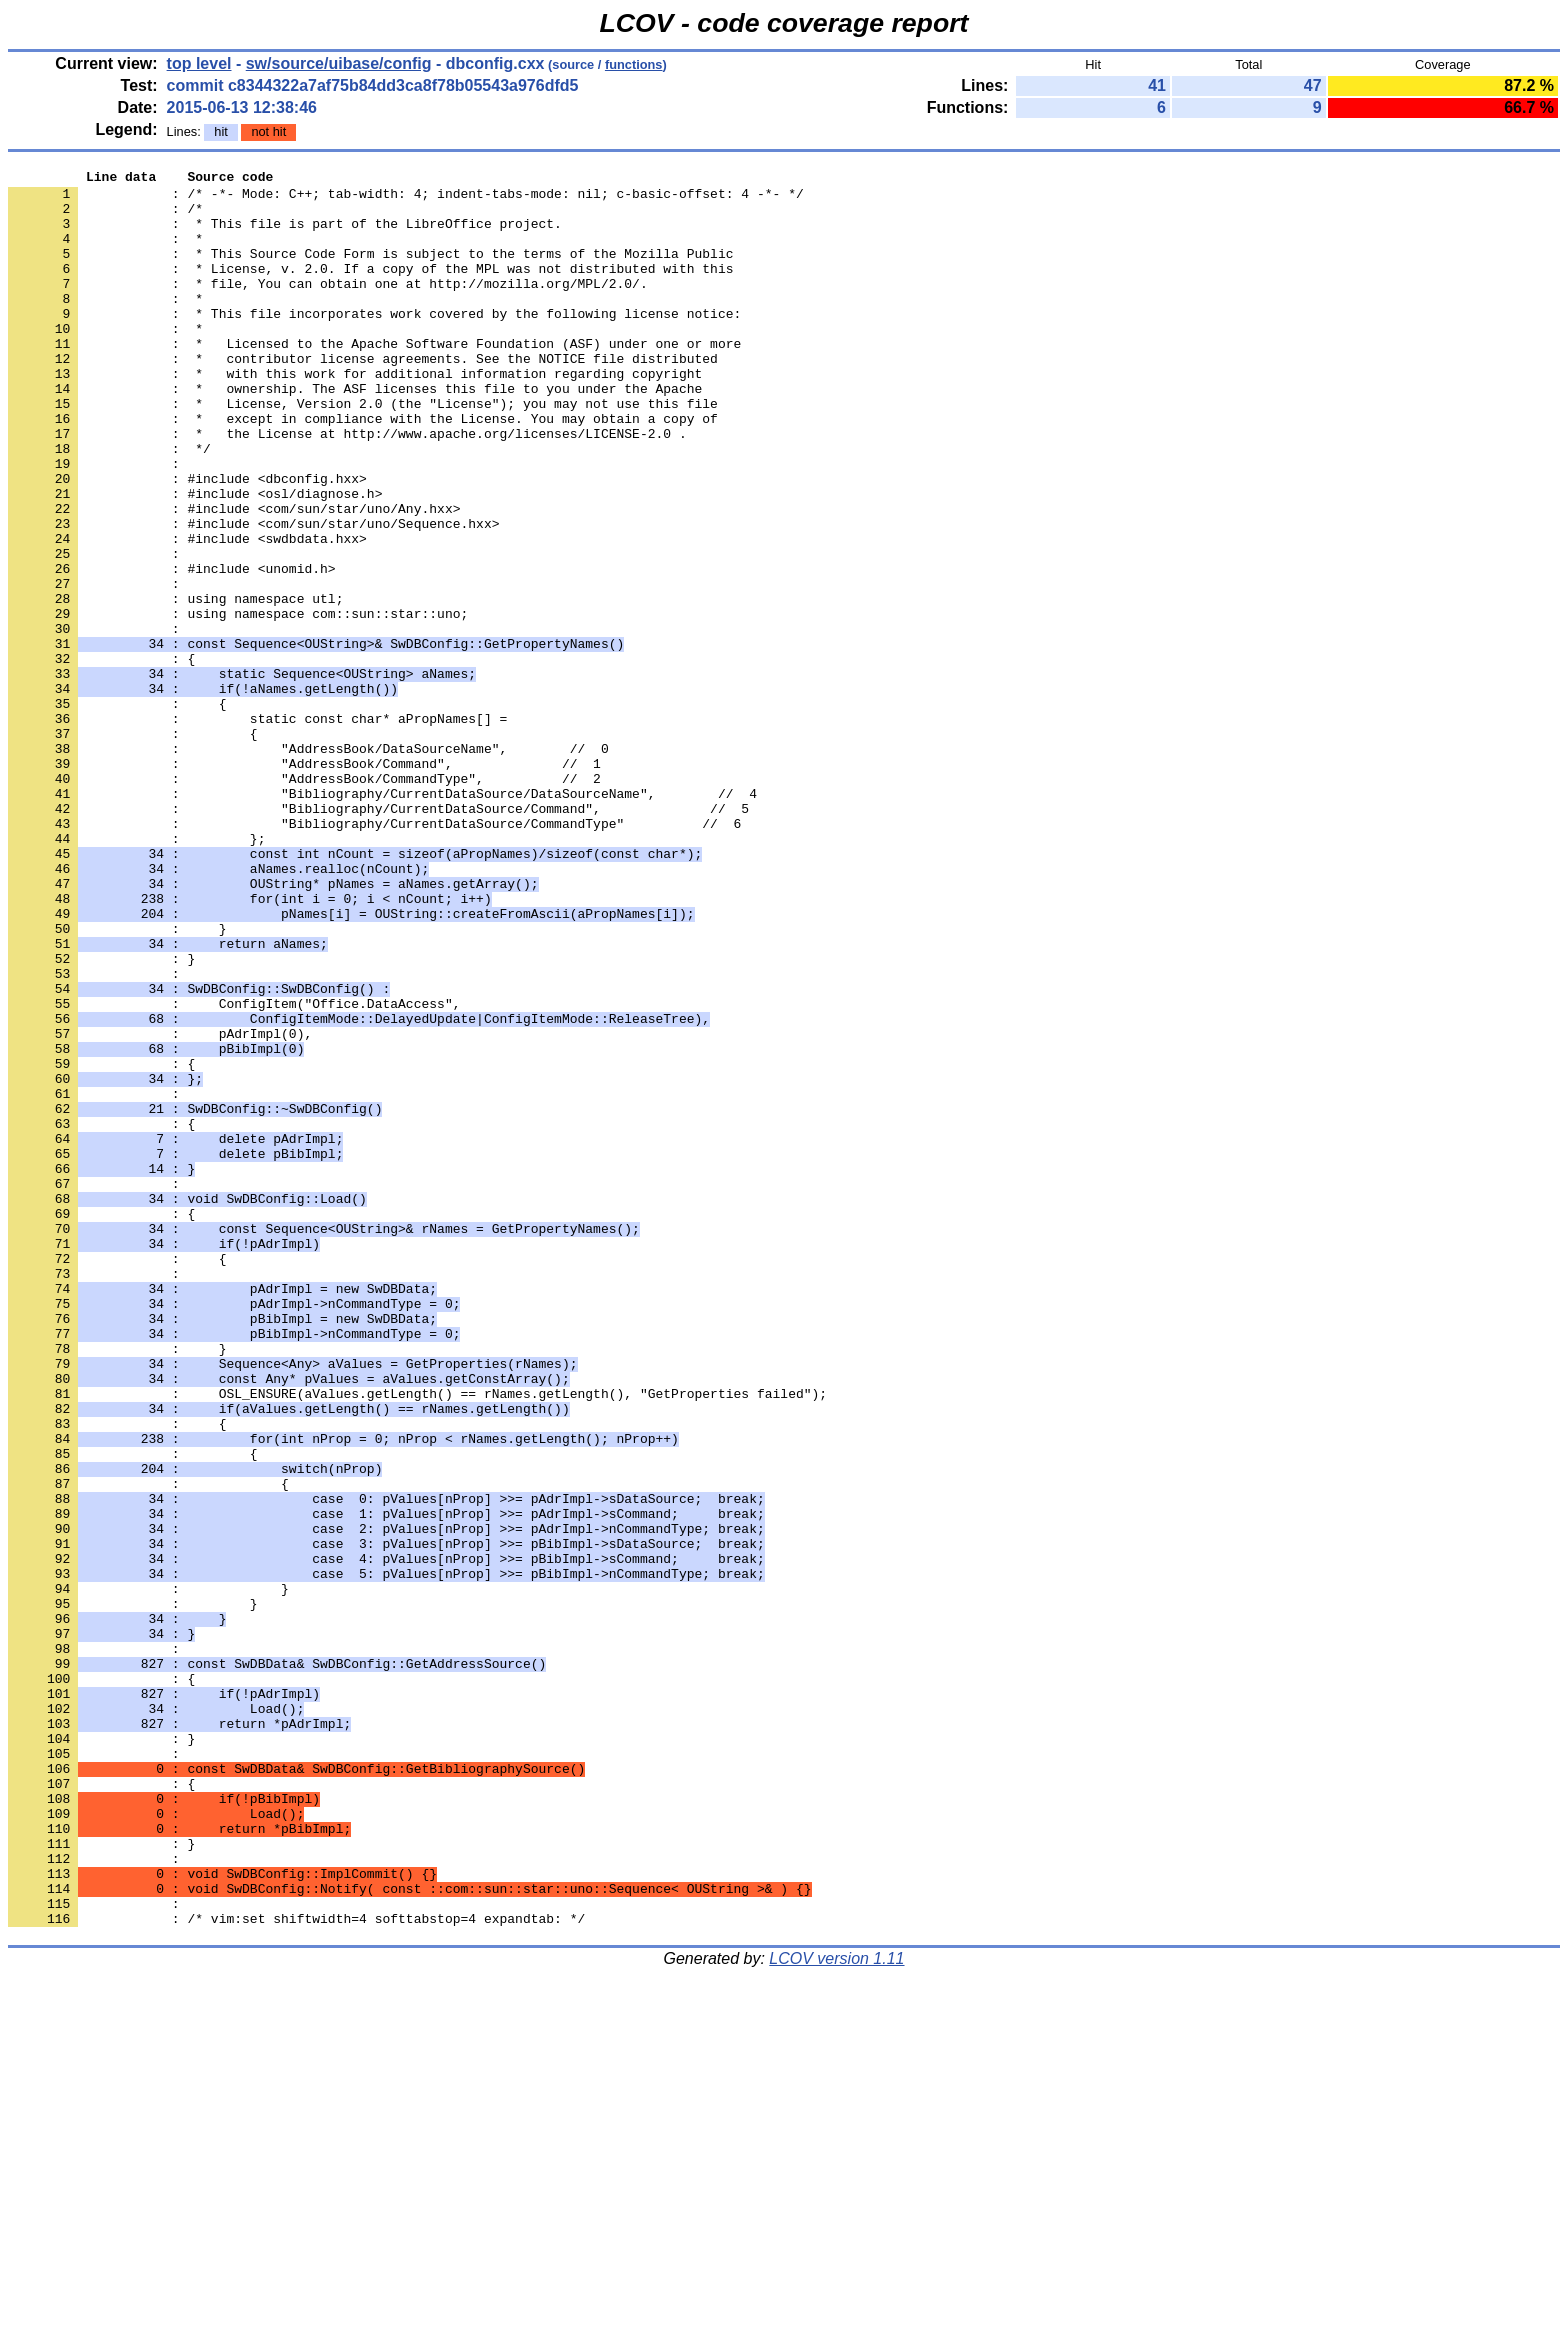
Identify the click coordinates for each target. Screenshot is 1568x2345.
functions (634, 64)
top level (199, 63)
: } (101, 1117)
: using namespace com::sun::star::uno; (238, 703)
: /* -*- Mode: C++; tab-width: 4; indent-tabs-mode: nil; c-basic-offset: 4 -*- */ (406, 199)
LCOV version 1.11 (836, 2309)
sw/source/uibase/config (339, 63)
